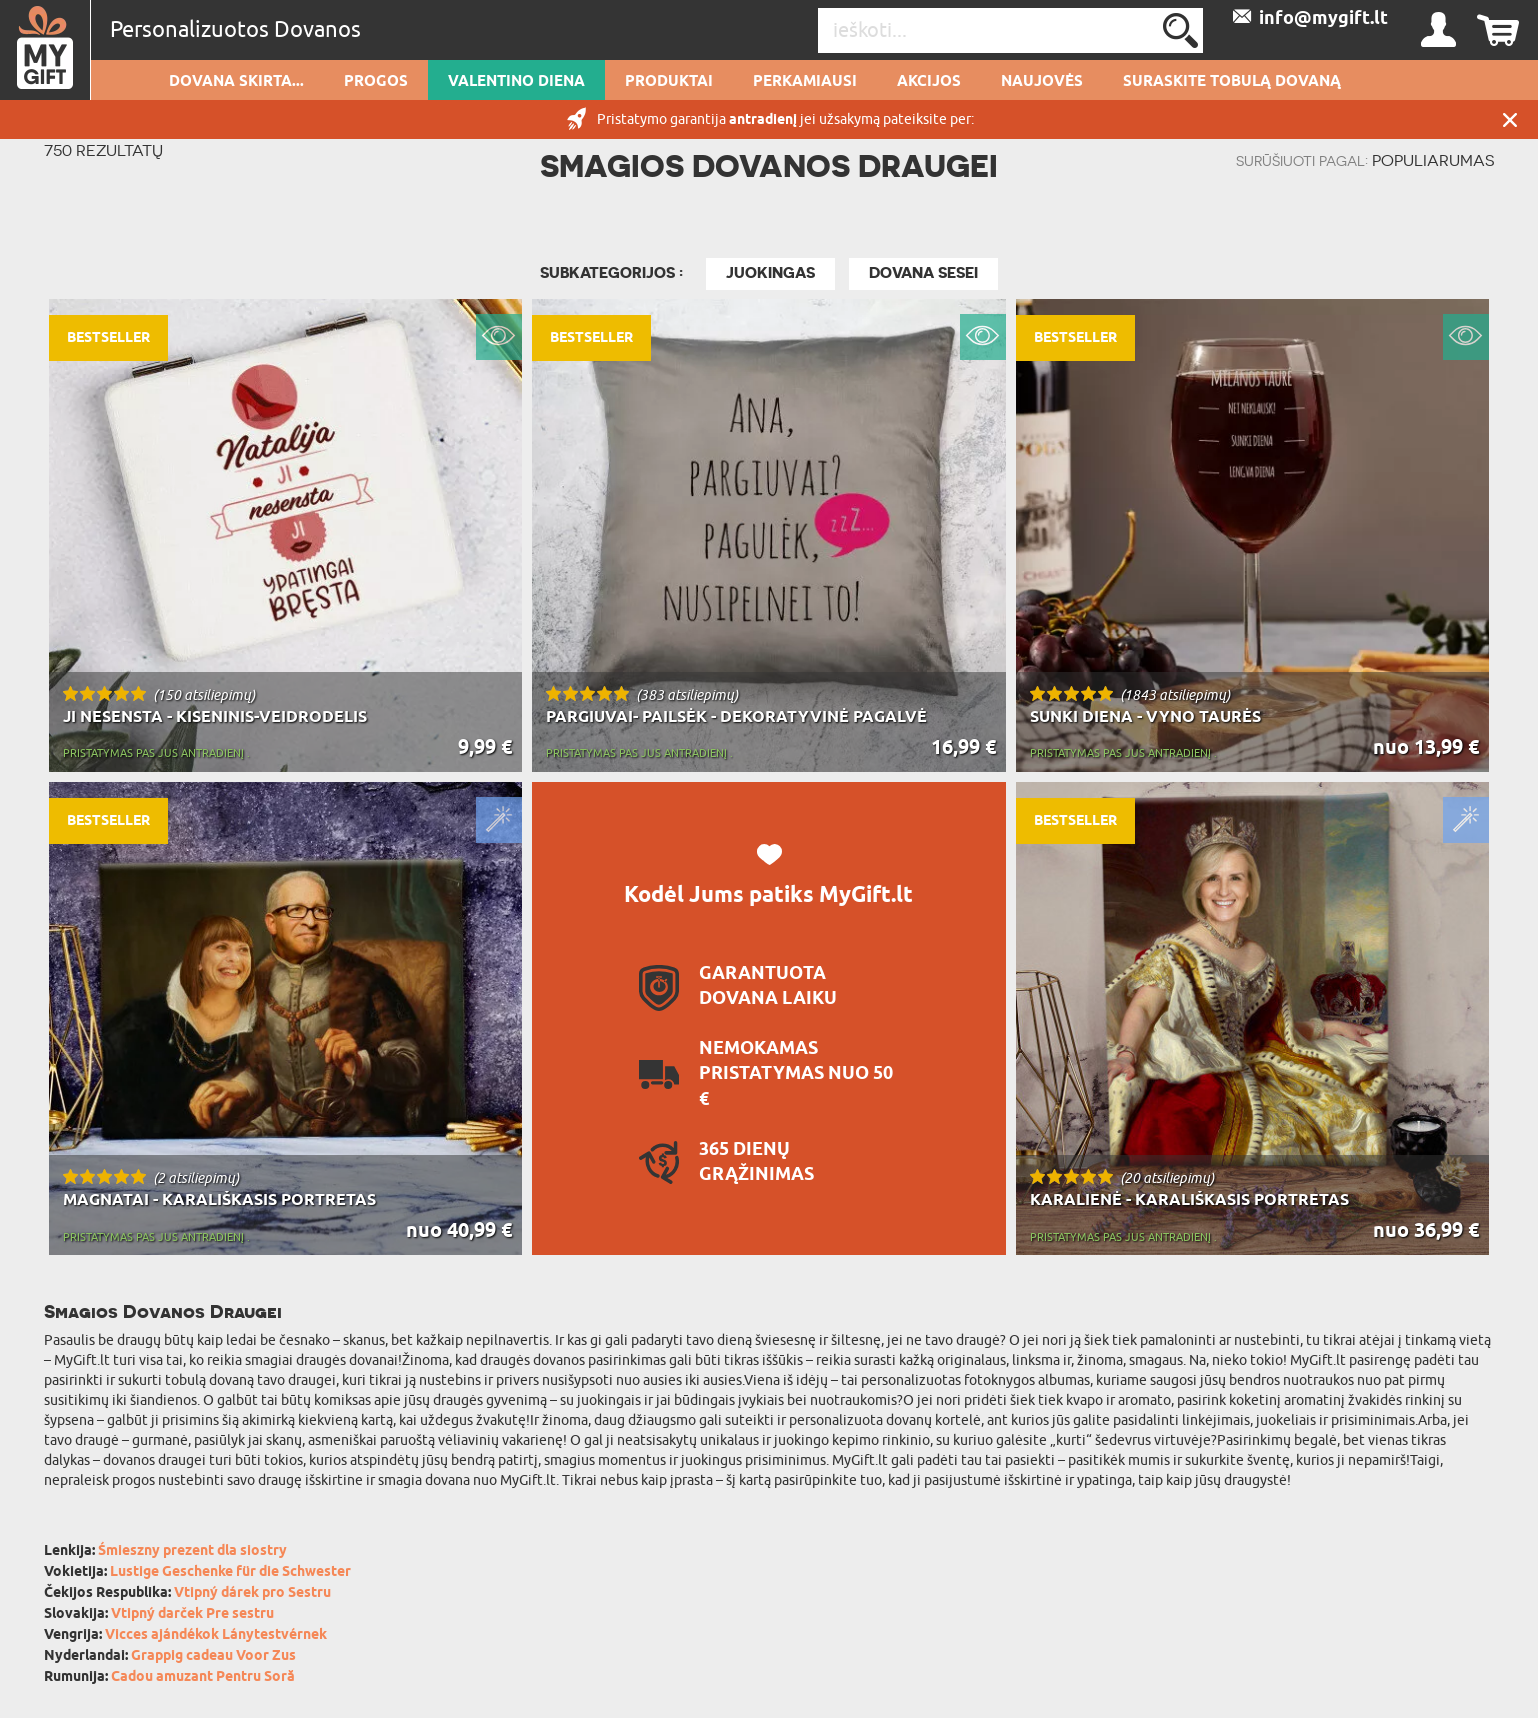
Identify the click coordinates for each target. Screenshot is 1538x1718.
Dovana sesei (923, 273)
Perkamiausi (805, 82)
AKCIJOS (929, 82)
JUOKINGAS (770, 273)
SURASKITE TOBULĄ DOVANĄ (1232, 82)
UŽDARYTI (1510, 119)
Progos (376, 82)
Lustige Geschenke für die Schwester (230, 1572)
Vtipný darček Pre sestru (192, 1614)
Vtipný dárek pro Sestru (252, 1593)
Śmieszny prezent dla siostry (192, 1551)
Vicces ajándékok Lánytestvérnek (216, 1635)
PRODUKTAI (669, 82)
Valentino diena (516, 82)
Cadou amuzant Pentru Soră (203, 1677)
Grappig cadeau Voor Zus (213, 1656)
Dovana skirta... (236, 82)
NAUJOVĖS (1042, 82)
